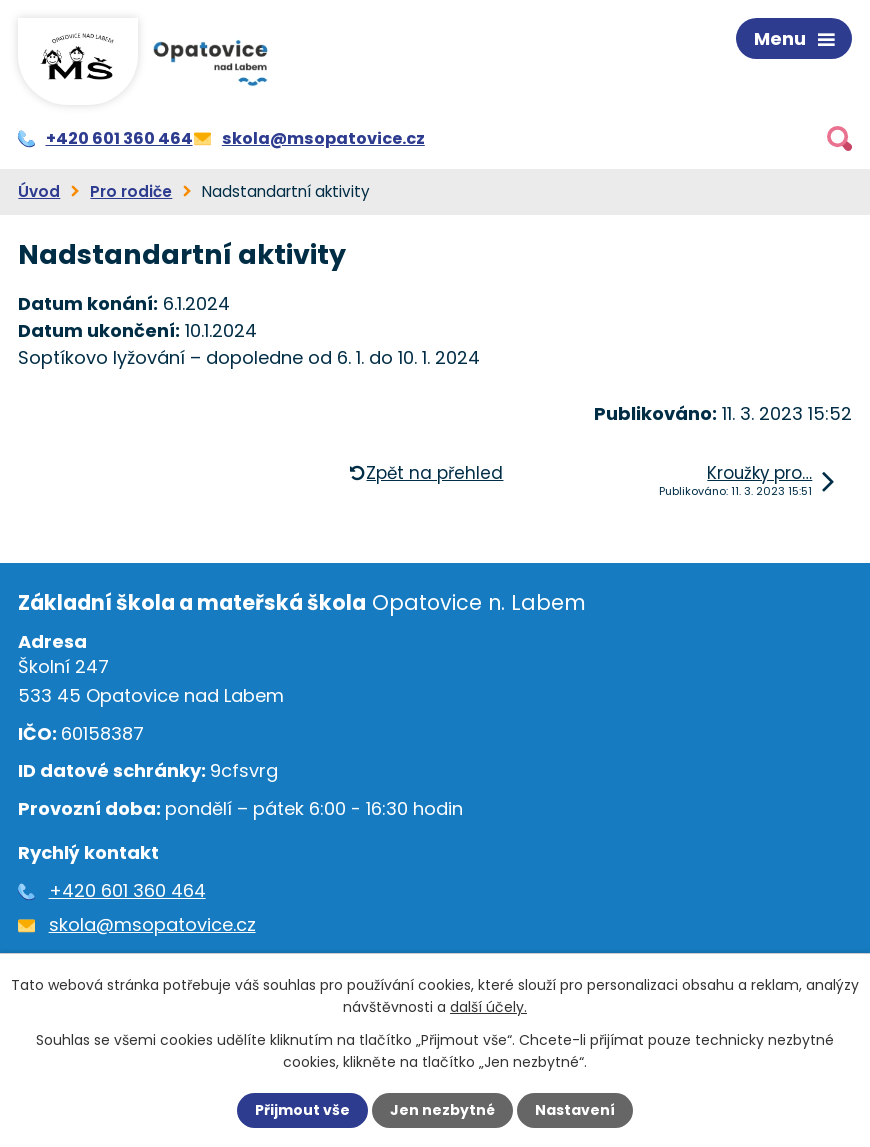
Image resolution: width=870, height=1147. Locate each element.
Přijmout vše (302, 1110)
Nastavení (575, 1110)
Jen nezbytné (442, 1110)
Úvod (39, 191)
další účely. (488, 1007)
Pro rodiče (131, 191)
